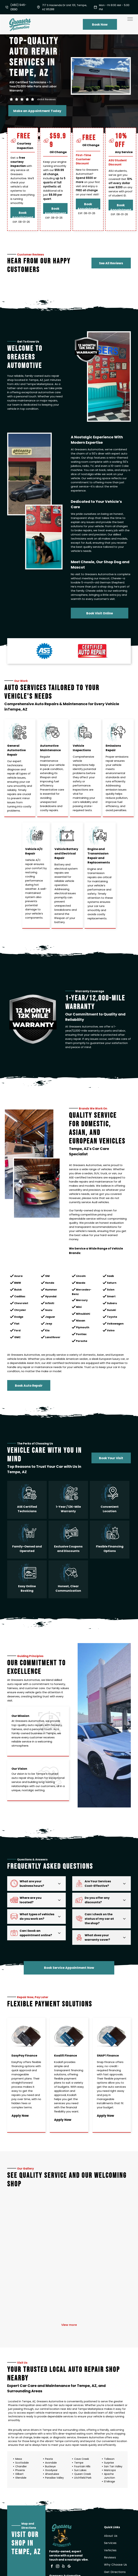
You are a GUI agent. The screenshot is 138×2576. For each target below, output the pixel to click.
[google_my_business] (69, 2567)
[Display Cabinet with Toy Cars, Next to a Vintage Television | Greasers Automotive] (99, 2291)
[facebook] (51, 2567)
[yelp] (63, 2567)
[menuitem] (116, 2536)
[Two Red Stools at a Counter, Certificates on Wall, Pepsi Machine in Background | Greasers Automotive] (99, 2231)
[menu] (130, 19)
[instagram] (57, 2567)
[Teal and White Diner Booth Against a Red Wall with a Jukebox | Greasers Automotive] (38, 2291)
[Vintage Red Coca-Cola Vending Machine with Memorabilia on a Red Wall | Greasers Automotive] (38, 2231)
